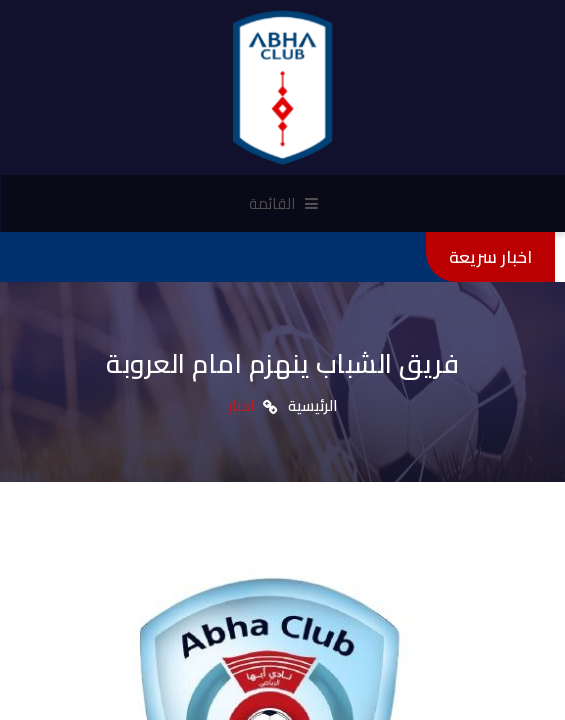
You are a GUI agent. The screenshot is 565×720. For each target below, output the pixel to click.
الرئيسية (313, 405)
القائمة (283, 203)
